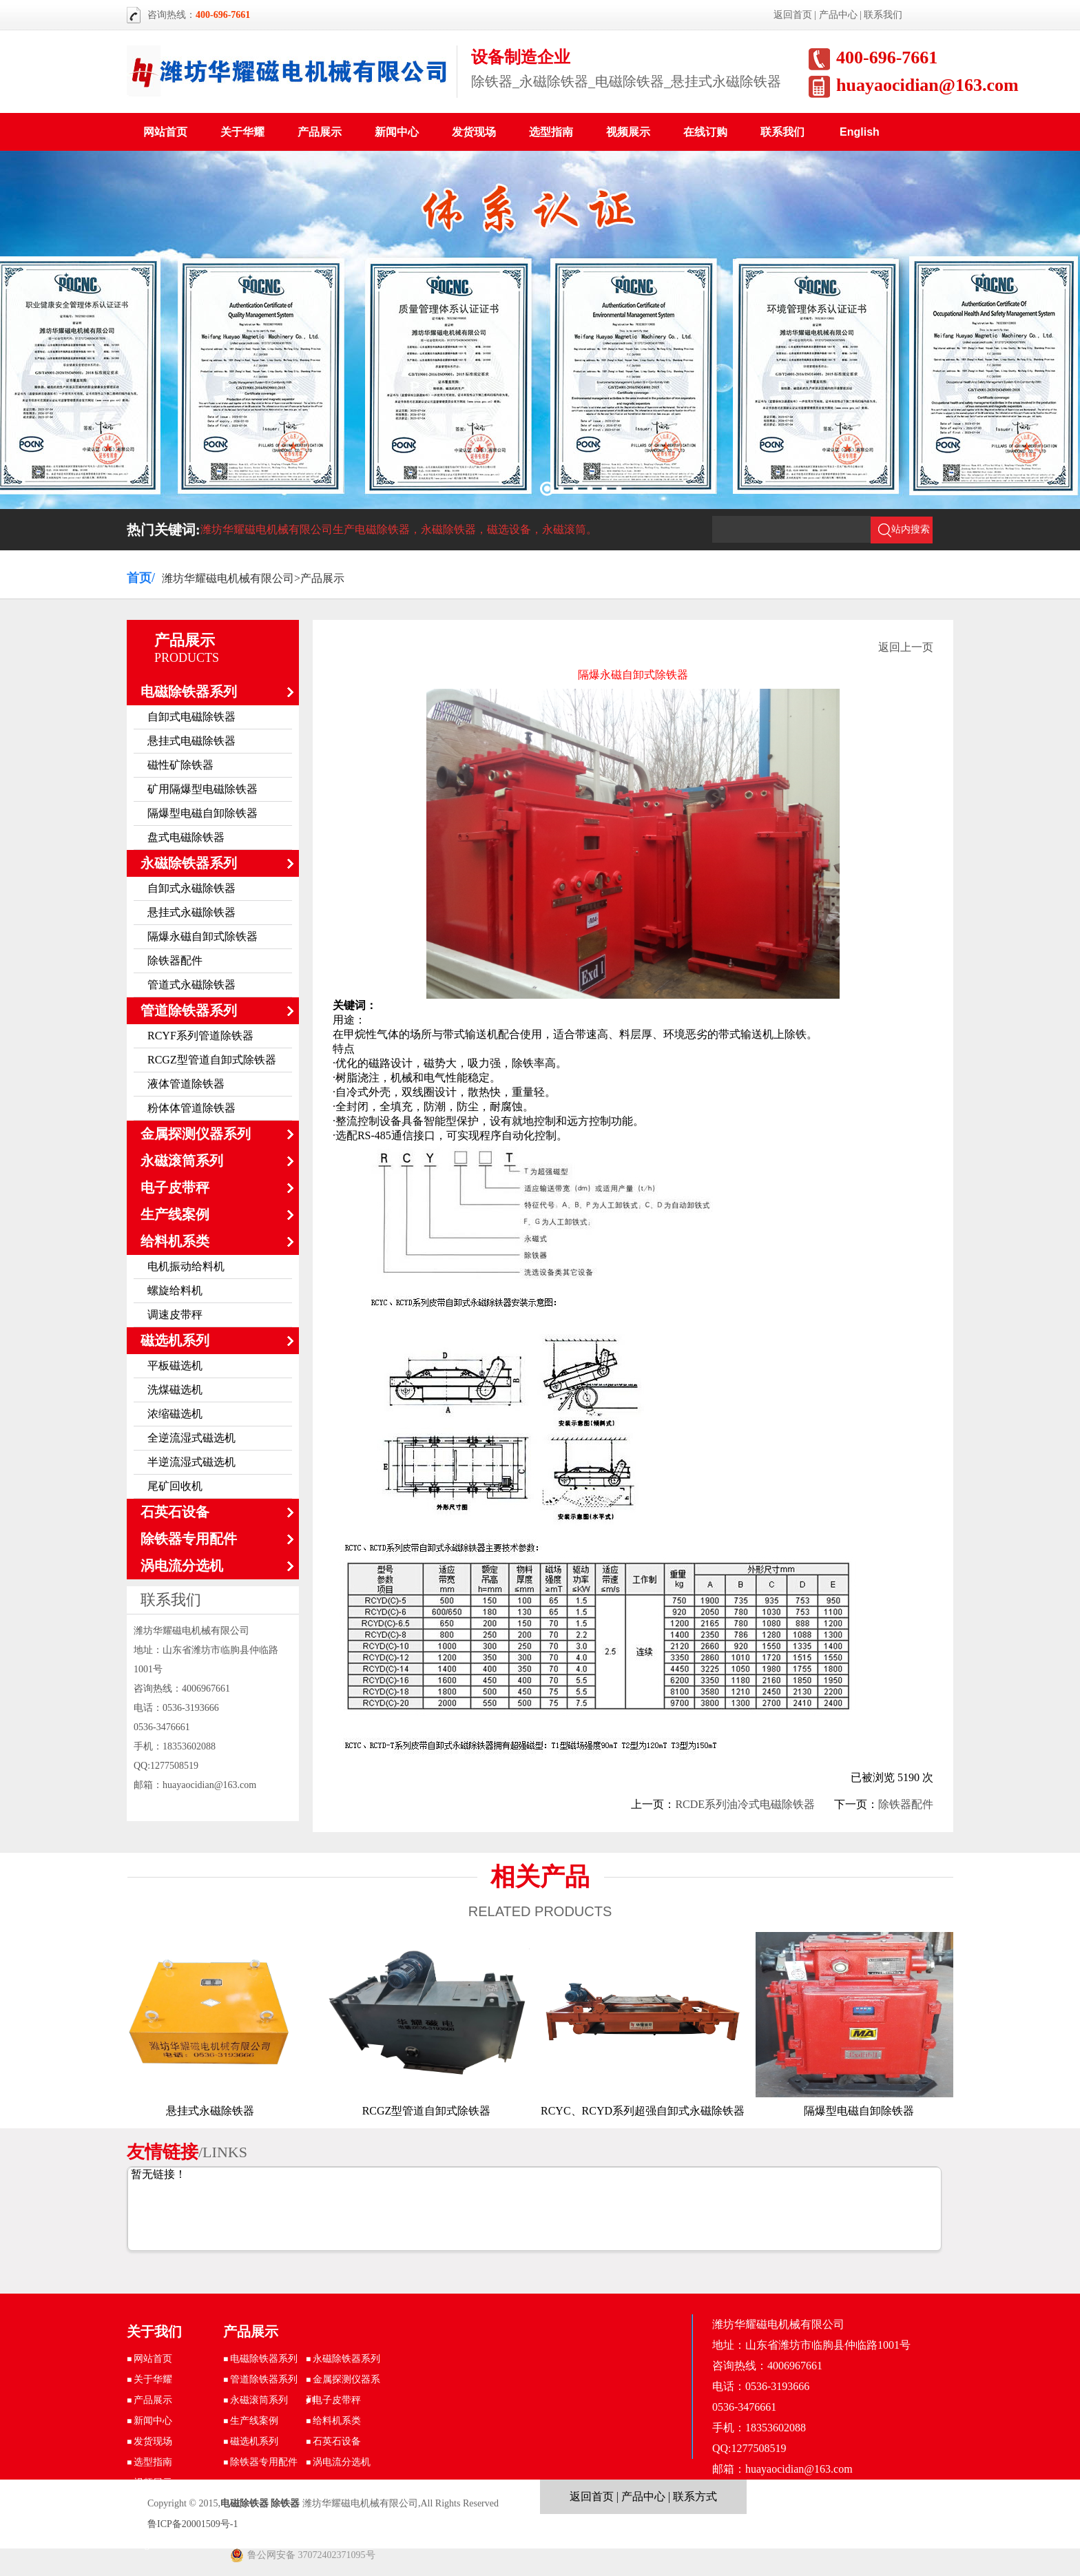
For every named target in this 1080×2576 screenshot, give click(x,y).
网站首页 (165, 132)
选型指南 (551, 132)
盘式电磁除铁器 (186, 837)
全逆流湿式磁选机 (191, 1438)
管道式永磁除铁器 (191, 984)
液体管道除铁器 (186, 1084)
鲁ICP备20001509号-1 (192, 2524)
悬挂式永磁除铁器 (191, 912)
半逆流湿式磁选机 (191, 1462)
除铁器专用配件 (189, 1538)
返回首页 (792, 15)
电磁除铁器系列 (189, 691)
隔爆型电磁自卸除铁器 (202, 813)
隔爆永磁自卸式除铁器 (202, 936)
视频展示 (628, 132)
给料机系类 (175, 1241)
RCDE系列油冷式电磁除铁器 (745, 1804)
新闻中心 (397, 132)
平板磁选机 (174, 1365)
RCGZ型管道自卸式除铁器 (211, 1060)
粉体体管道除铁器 (191, 1108)
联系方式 (695, 2496)
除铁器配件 (174, 960)
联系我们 (883, 15)
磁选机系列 (175, 1340)
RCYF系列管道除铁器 (200, 1035)
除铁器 (285, 2503)
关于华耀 (242, 132)
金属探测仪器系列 (196, 1133)
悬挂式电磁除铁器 (191, 741)
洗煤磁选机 (174, 1389)
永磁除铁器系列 (189, 863)
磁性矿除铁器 (180, 765)
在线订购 (705, 132)
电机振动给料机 (186, 1266)
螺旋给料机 (174, 1290)
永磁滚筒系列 (182, 1160)
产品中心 (838, 15)
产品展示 (320, 132)
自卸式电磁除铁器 (191, 717)
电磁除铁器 (244, 2503)
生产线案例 (175, 1214)
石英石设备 (175, 1511)
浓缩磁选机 (174, 1414)
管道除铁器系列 (189, 1010)
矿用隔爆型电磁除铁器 (202, 789)
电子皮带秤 (175, 1187)
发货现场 (474, 132)
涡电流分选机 (182, 1565)
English (860, 132)
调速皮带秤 (174, 1314)
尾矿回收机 (174, 1486)
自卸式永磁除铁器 (191, 888)
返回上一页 (905, 647)
